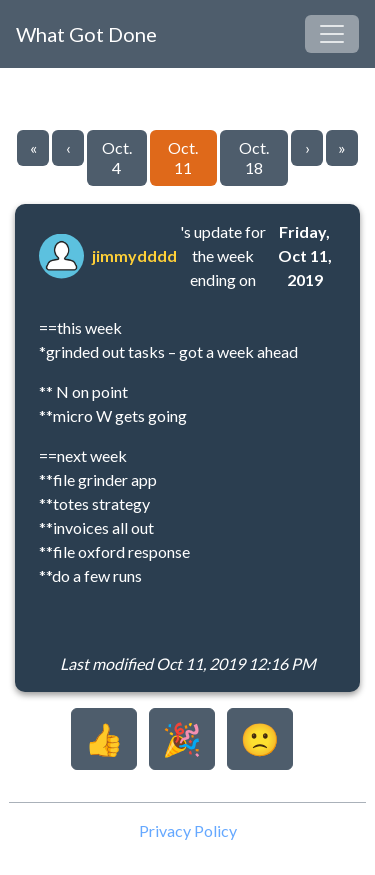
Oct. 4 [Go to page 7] (117, 157)
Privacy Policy (188, 830)
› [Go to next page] (307, 147)
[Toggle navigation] (332, 34)
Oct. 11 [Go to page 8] (183, 157)
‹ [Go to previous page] (68, 147)
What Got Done (86, 34)
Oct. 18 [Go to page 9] (254, 157)
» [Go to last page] (342, 147)
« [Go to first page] (33, 147)
